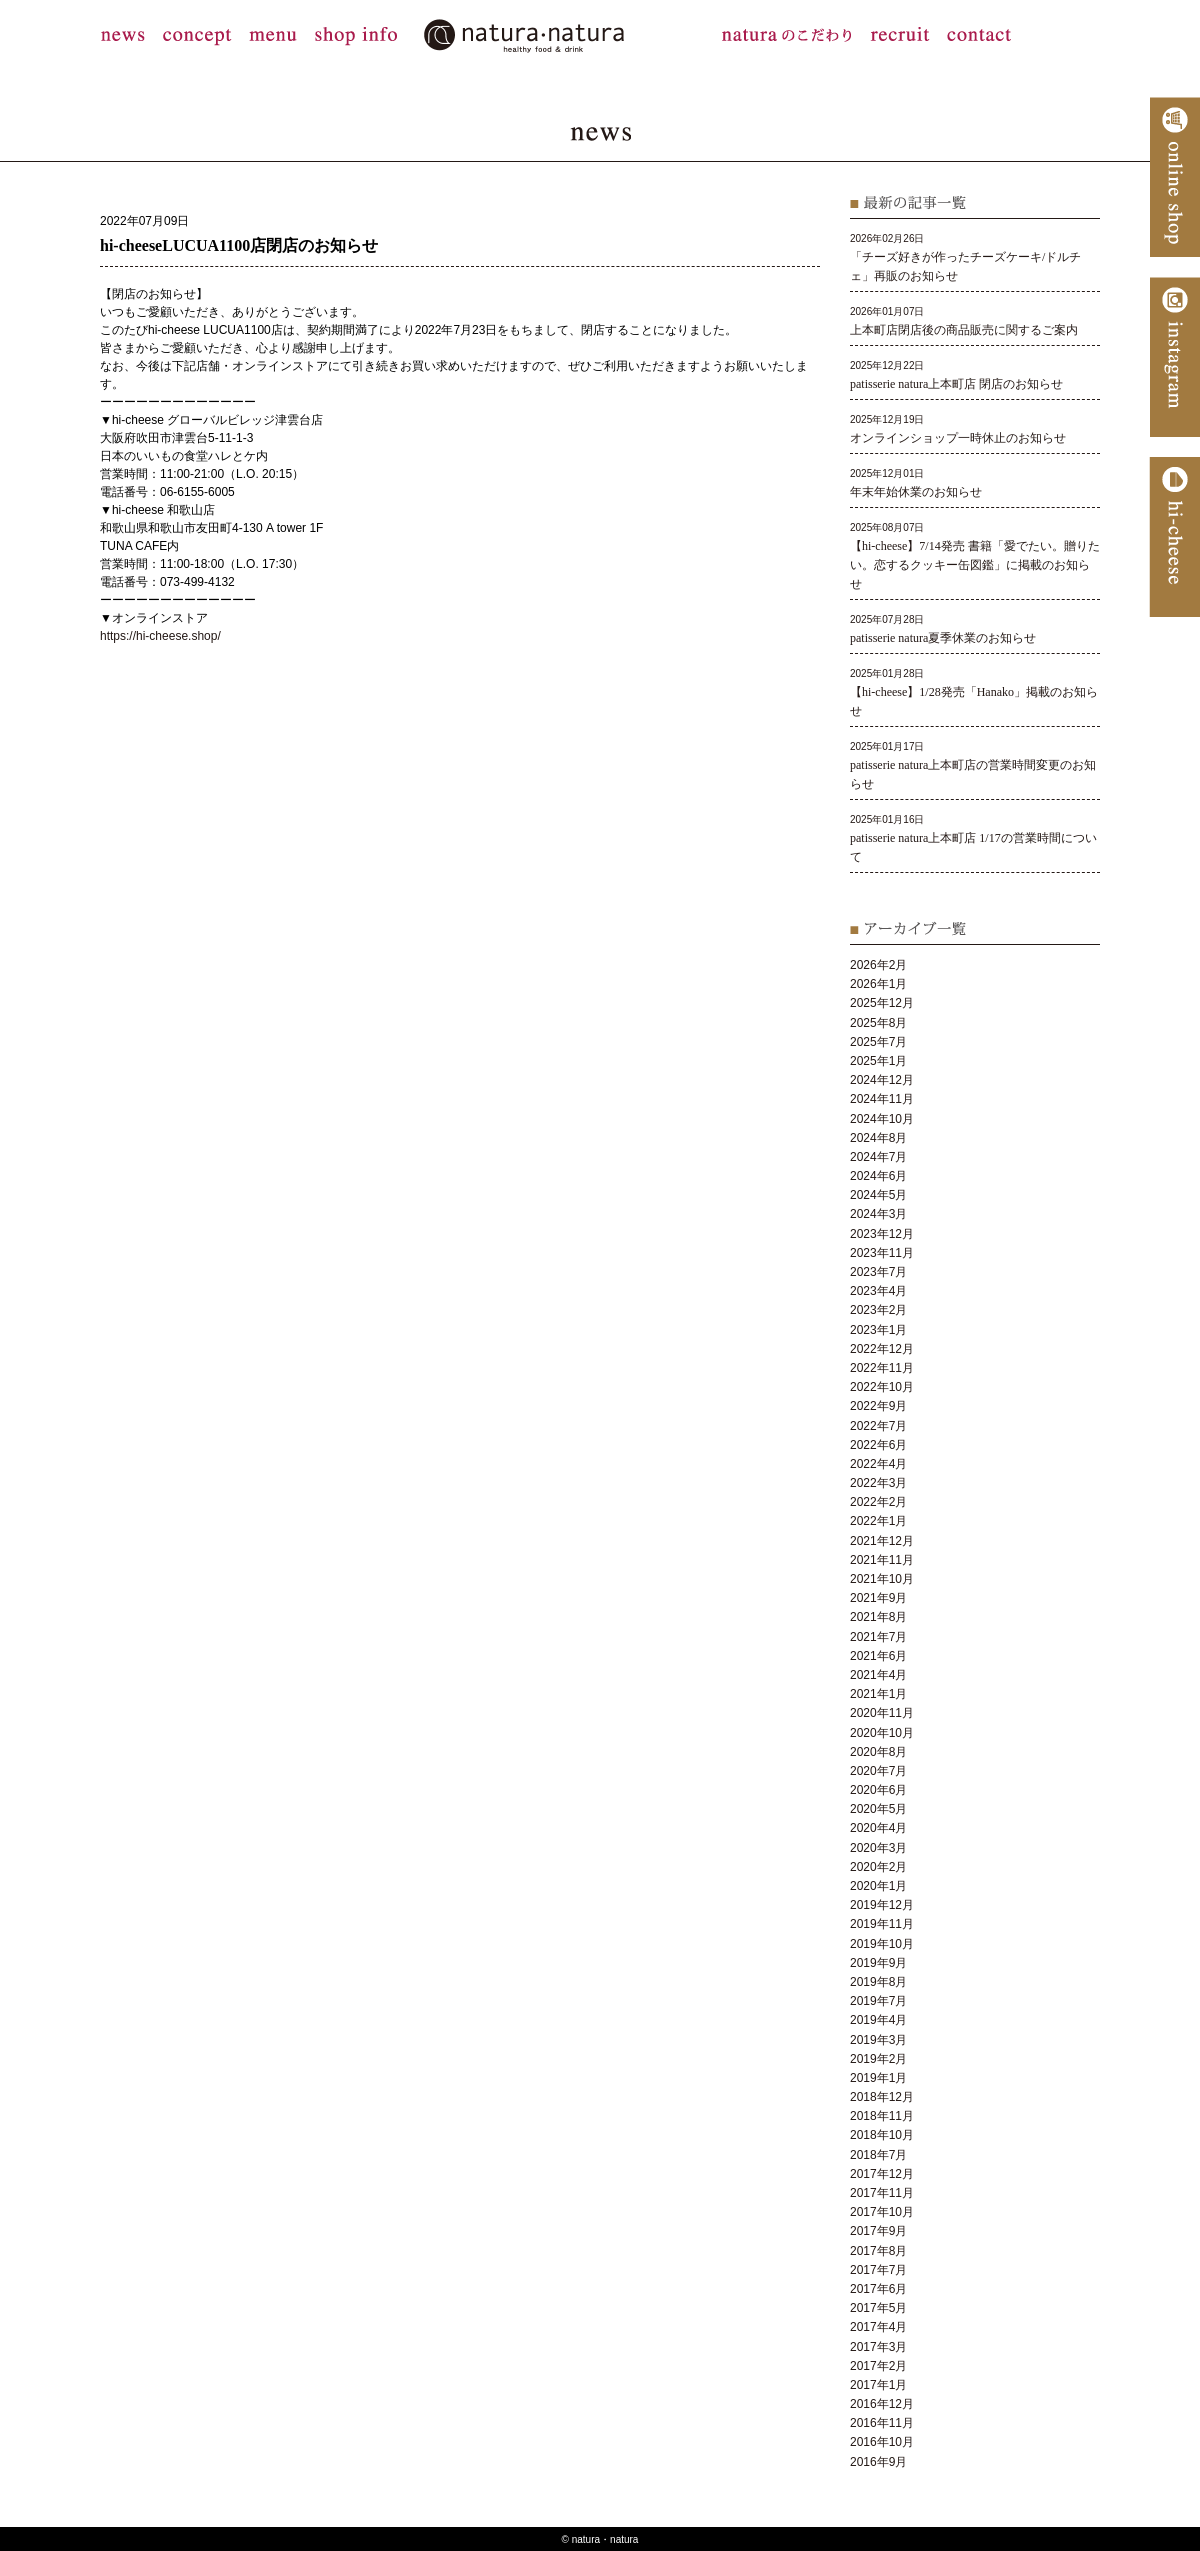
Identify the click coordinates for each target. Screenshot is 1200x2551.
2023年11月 (882, 1253)
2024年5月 (878, 1195)
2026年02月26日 (965, 257)
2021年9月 (878, 1598)
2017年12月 (882, 2174)
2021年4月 (878, 1675)
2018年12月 (882, 2097)
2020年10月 (882, 1733)
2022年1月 (878, 1521)
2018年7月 (878, 2155)
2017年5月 (878, 2308)
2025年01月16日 (973, 838)
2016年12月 (882, 2404)
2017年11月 (882, 2193)
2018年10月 (882, 2135)
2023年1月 (878, 1330)
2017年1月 (878, 2385)
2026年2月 (878, 965)
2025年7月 (878, 1042)
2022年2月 (878, 1502)
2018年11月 (882, 2116)
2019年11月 (882, 1924)
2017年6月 (878, 2289)
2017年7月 (878, 2270)
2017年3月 (878, 2347)
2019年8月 (878, 1982)
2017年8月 (878, 2251)
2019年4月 (878, 2020)
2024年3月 (878, 1214)
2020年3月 (878, 1848)
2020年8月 (878, 1752)
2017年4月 (878, 2327)
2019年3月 (878, 2040)
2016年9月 (878, 2462)
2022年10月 (882, 1387)
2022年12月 (882, 1349)
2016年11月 (882, 2423)
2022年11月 (882, 1368)
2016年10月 (882, 2442)
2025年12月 (882, 1003)
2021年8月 (878, 1617)
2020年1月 (878, 1886)
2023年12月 (882, 1234)
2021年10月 (882, 1579)
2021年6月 (878, 1656)
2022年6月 (878, 1445)
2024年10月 (882, 1119)
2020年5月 (878, 1809)
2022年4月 (878, 1464)
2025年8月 (878, 1023)
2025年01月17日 (973, 765)
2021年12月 (882, 1541)
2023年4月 (878, 1291)
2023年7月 (878, 1272)
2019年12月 (882, 1905)
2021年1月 (878, 1694)
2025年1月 (878, 1061)
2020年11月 (882, 1713)
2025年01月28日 (974, 692)
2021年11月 (882, 1560)
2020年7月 (878, 1771)
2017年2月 (878, 2366)
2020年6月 (878, 1790)
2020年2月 (878, 1867)
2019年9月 (878, 1963)
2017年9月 (878, 2231)
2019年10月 (882, 1944)
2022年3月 (878, 1483)
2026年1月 (878, 984)
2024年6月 (878, 1176)
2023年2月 (878, 1310)
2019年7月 (878, 2001)
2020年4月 (878, 1828)
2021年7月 (878, 1637)
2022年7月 (878, 1426)
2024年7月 (878, 1157)
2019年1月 (878, 2078)
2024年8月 (878, 1138)
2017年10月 (882, 2212)
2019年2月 (878, 2059)
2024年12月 (882, 1080)
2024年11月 (882, 1099)
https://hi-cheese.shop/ (160, 636)
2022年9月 (878, 1406)
